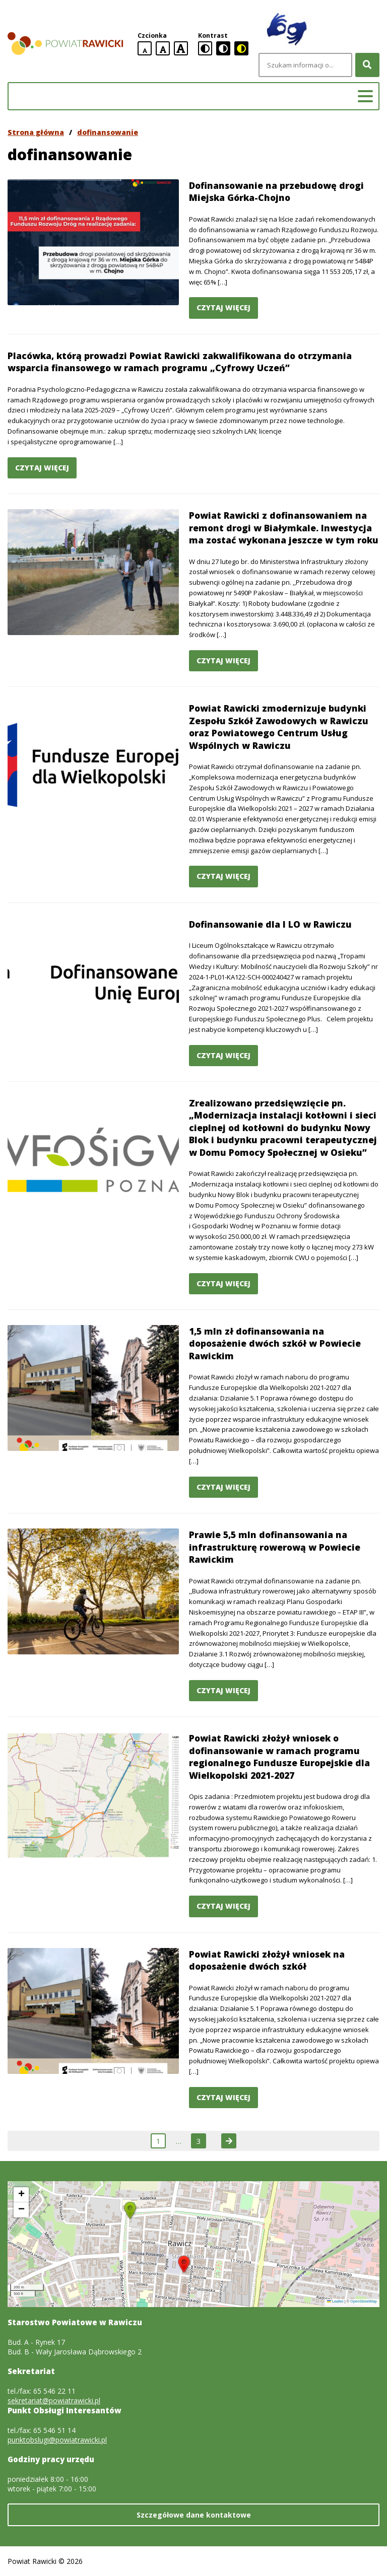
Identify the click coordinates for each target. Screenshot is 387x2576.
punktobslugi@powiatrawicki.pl (57, 2440)
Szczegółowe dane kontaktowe (194, 2515)
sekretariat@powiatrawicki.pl (54, 2400)
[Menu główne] (365, 96)
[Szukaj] (367, 65)
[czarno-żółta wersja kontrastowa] (241, 48)
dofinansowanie (107, 132)
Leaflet (335, 2301)
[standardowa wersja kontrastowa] (205, 48)
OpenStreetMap (363, 2301)
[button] (183, 2264)
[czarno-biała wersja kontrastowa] (223, 48)
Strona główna (36, 132)
